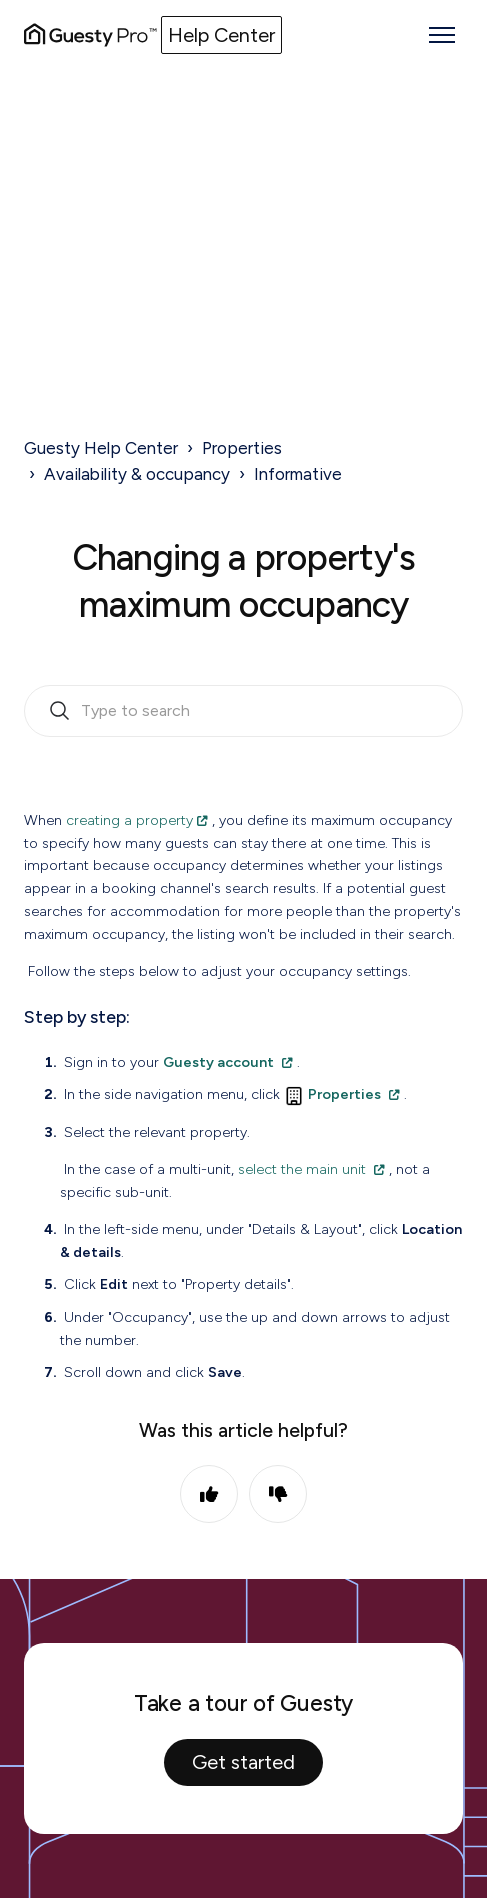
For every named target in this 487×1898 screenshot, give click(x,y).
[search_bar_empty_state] (243, 711)
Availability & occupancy (137, 474)
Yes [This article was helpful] (209, 1494)
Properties (242, 448)
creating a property (129, 820)
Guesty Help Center (101, 448)
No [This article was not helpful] (278, 1494)
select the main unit (302, 1169)
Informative (298, 474)
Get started (243, 1762)
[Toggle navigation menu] (442, 35)
